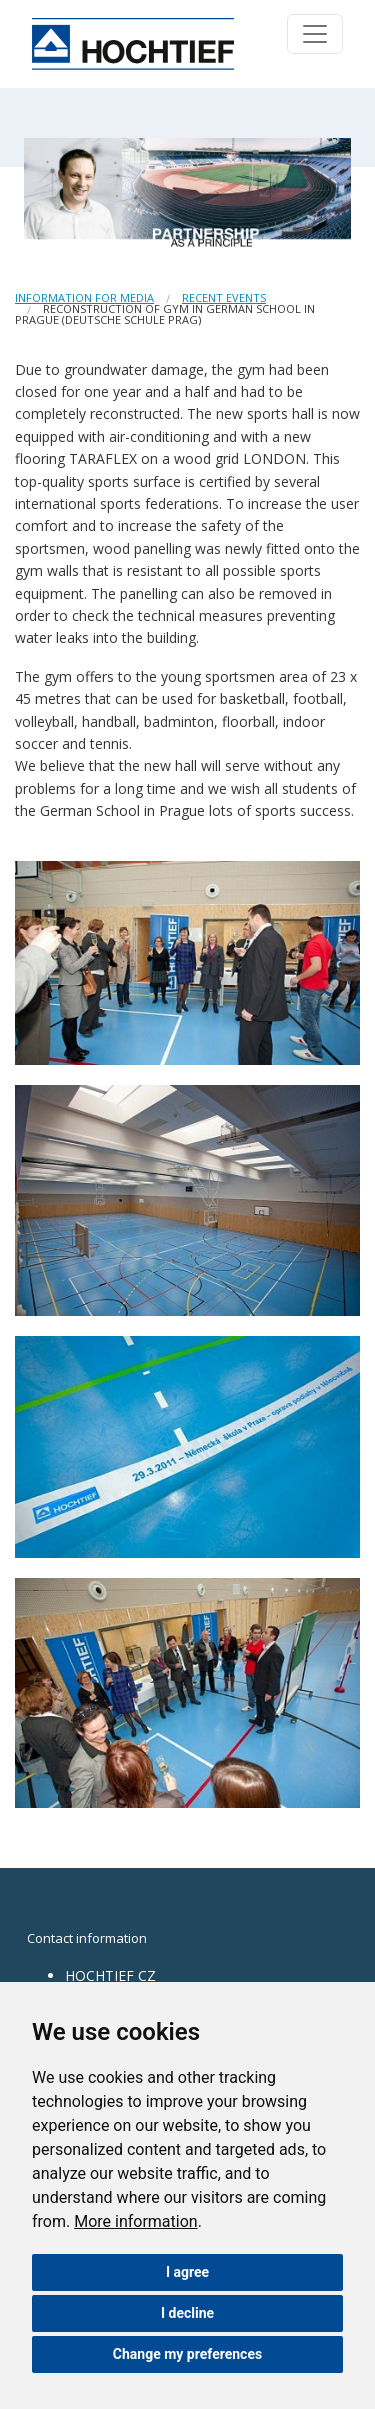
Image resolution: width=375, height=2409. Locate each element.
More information (135, 2221)
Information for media (84, 297)
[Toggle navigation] (315, 34)
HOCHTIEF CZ (110, 1975)
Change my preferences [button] (187, 2354)
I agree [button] (187, 2272)
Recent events (224, 297)
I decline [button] (187, 2313)
